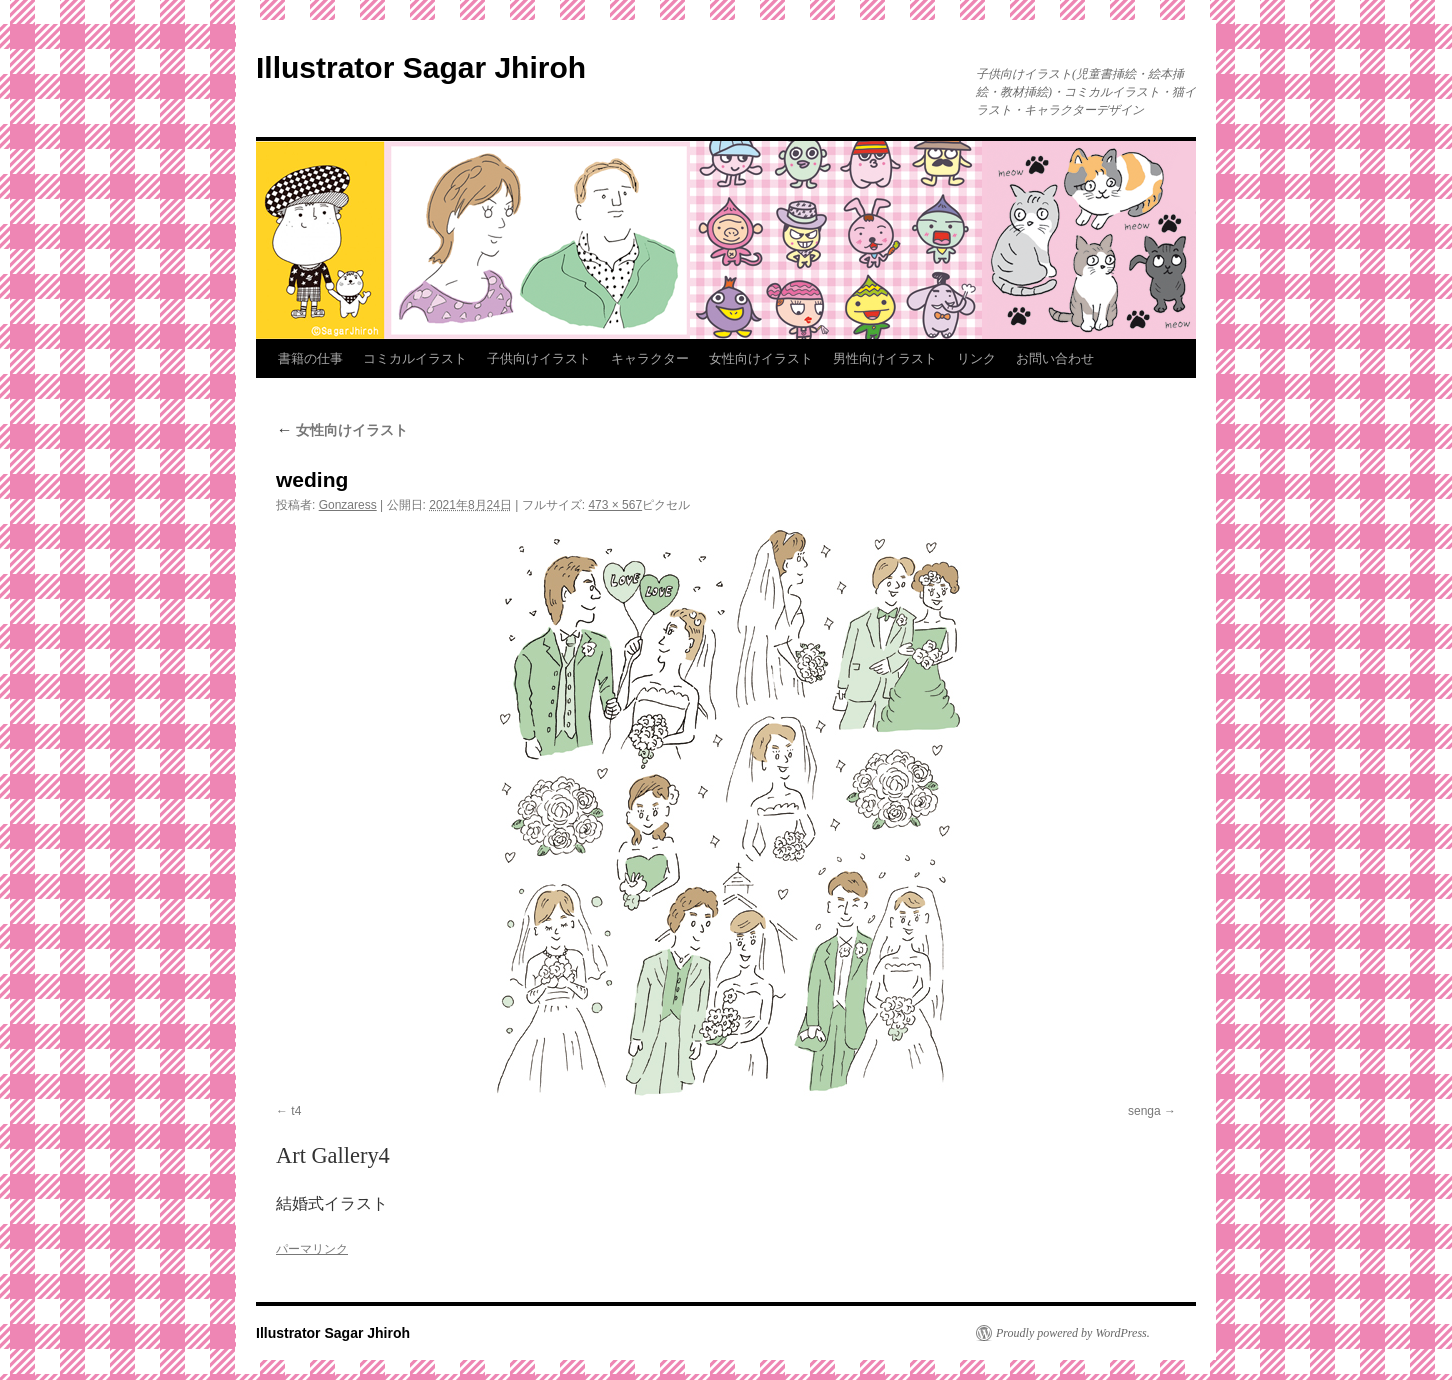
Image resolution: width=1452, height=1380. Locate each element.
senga (1144, 1111)
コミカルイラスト (415, 358)
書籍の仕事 (310, 358)
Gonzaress (348, 505)
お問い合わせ (1055, 358)
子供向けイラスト (539, 358)
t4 (296, 1111)
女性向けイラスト (761, 358)
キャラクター (650, 358)
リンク (976, 358)
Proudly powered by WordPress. (1073, 1333)
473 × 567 (615, 505)
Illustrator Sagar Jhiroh (421, 67)
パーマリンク (312, 1249)
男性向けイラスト (885, 358)
